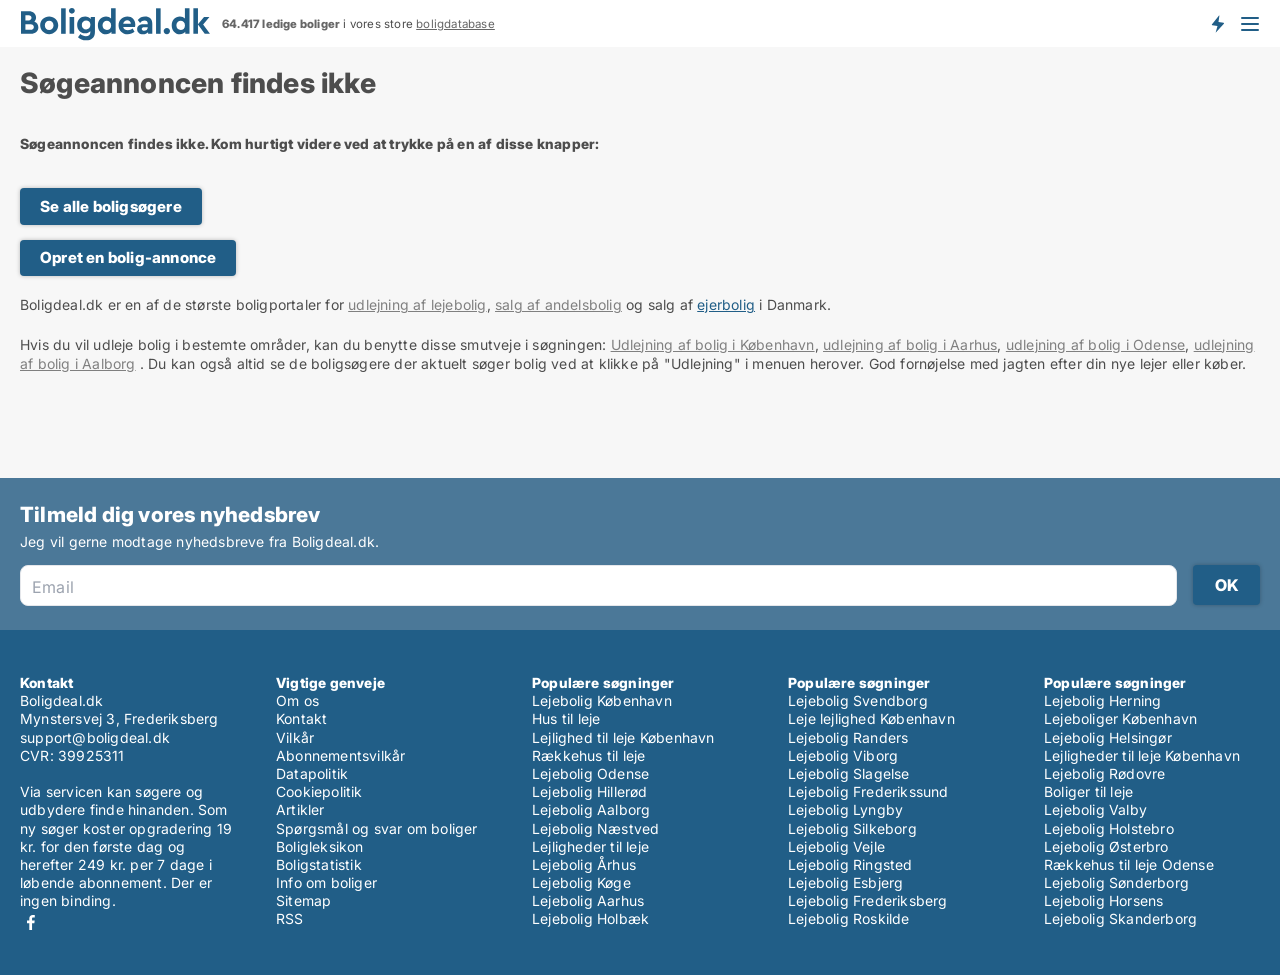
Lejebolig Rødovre (1104, 773)
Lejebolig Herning (1102, 700)
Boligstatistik (319, 864)
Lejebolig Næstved (595, 828)
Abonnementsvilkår (340, 755)
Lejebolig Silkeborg (852, 828)
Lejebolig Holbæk (590, 918)
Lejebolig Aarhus (588, 900)
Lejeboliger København (1120, 718)
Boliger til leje (1088, 791)
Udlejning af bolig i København (713, 344)
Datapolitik (312, 773)
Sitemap (303, 900)
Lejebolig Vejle (836, 846)
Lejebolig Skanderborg (1120, 918)
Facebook (31, 922)
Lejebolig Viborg (843, 755)
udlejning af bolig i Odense (1095, 344)
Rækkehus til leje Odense (1129, 864)
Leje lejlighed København (871, 718)
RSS (290, 918)
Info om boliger (326, 882)
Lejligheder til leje (590, 846)
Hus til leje (566, 718)
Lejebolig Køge (581, 882)
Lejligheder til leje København (1142, 755)
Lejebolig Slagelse (849, 773)
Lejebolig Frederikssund (868, 791)
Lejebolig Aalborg (591, 809)
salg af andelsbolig (558, 304)
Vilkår (295, 737)
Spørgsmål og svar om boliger (377, 828)
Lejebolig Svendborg (858, 700)
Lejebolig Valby (1095, 809)
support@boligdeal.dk (95, 737)
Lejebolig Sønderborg (1116, 882)
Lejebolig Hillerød (590, 791)
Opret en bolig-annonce (128, 257)
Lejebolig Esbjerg (845, 882)
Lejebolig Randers (848, 737)
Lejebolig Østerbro (1106, 846)
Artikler (300, 809)
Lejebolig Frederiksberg (868, 900)
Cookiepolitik (319, 791)
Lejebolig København (602, 700)
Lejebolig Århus (584, 864)
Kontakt (301, 718)
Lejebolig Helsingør (1108, 737)
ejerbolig (726, 304)
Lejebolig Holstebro (1109, 828)
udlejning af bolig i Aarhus (910, 344)
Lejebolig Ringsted (850, 864)
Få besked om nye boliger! (1217, 23)
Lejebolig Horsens (1103, 900)
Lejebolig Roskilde (849, 918)
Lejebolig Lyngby (845, 809)
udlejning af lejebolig (417, 304)
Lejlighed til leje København (623, 737)
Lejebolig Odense (590, 773)
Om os (297, 700)
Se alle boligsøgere (111, 206)
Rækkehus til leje (588, 755)
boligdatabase (455, 24)
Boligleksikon (320, 846)
